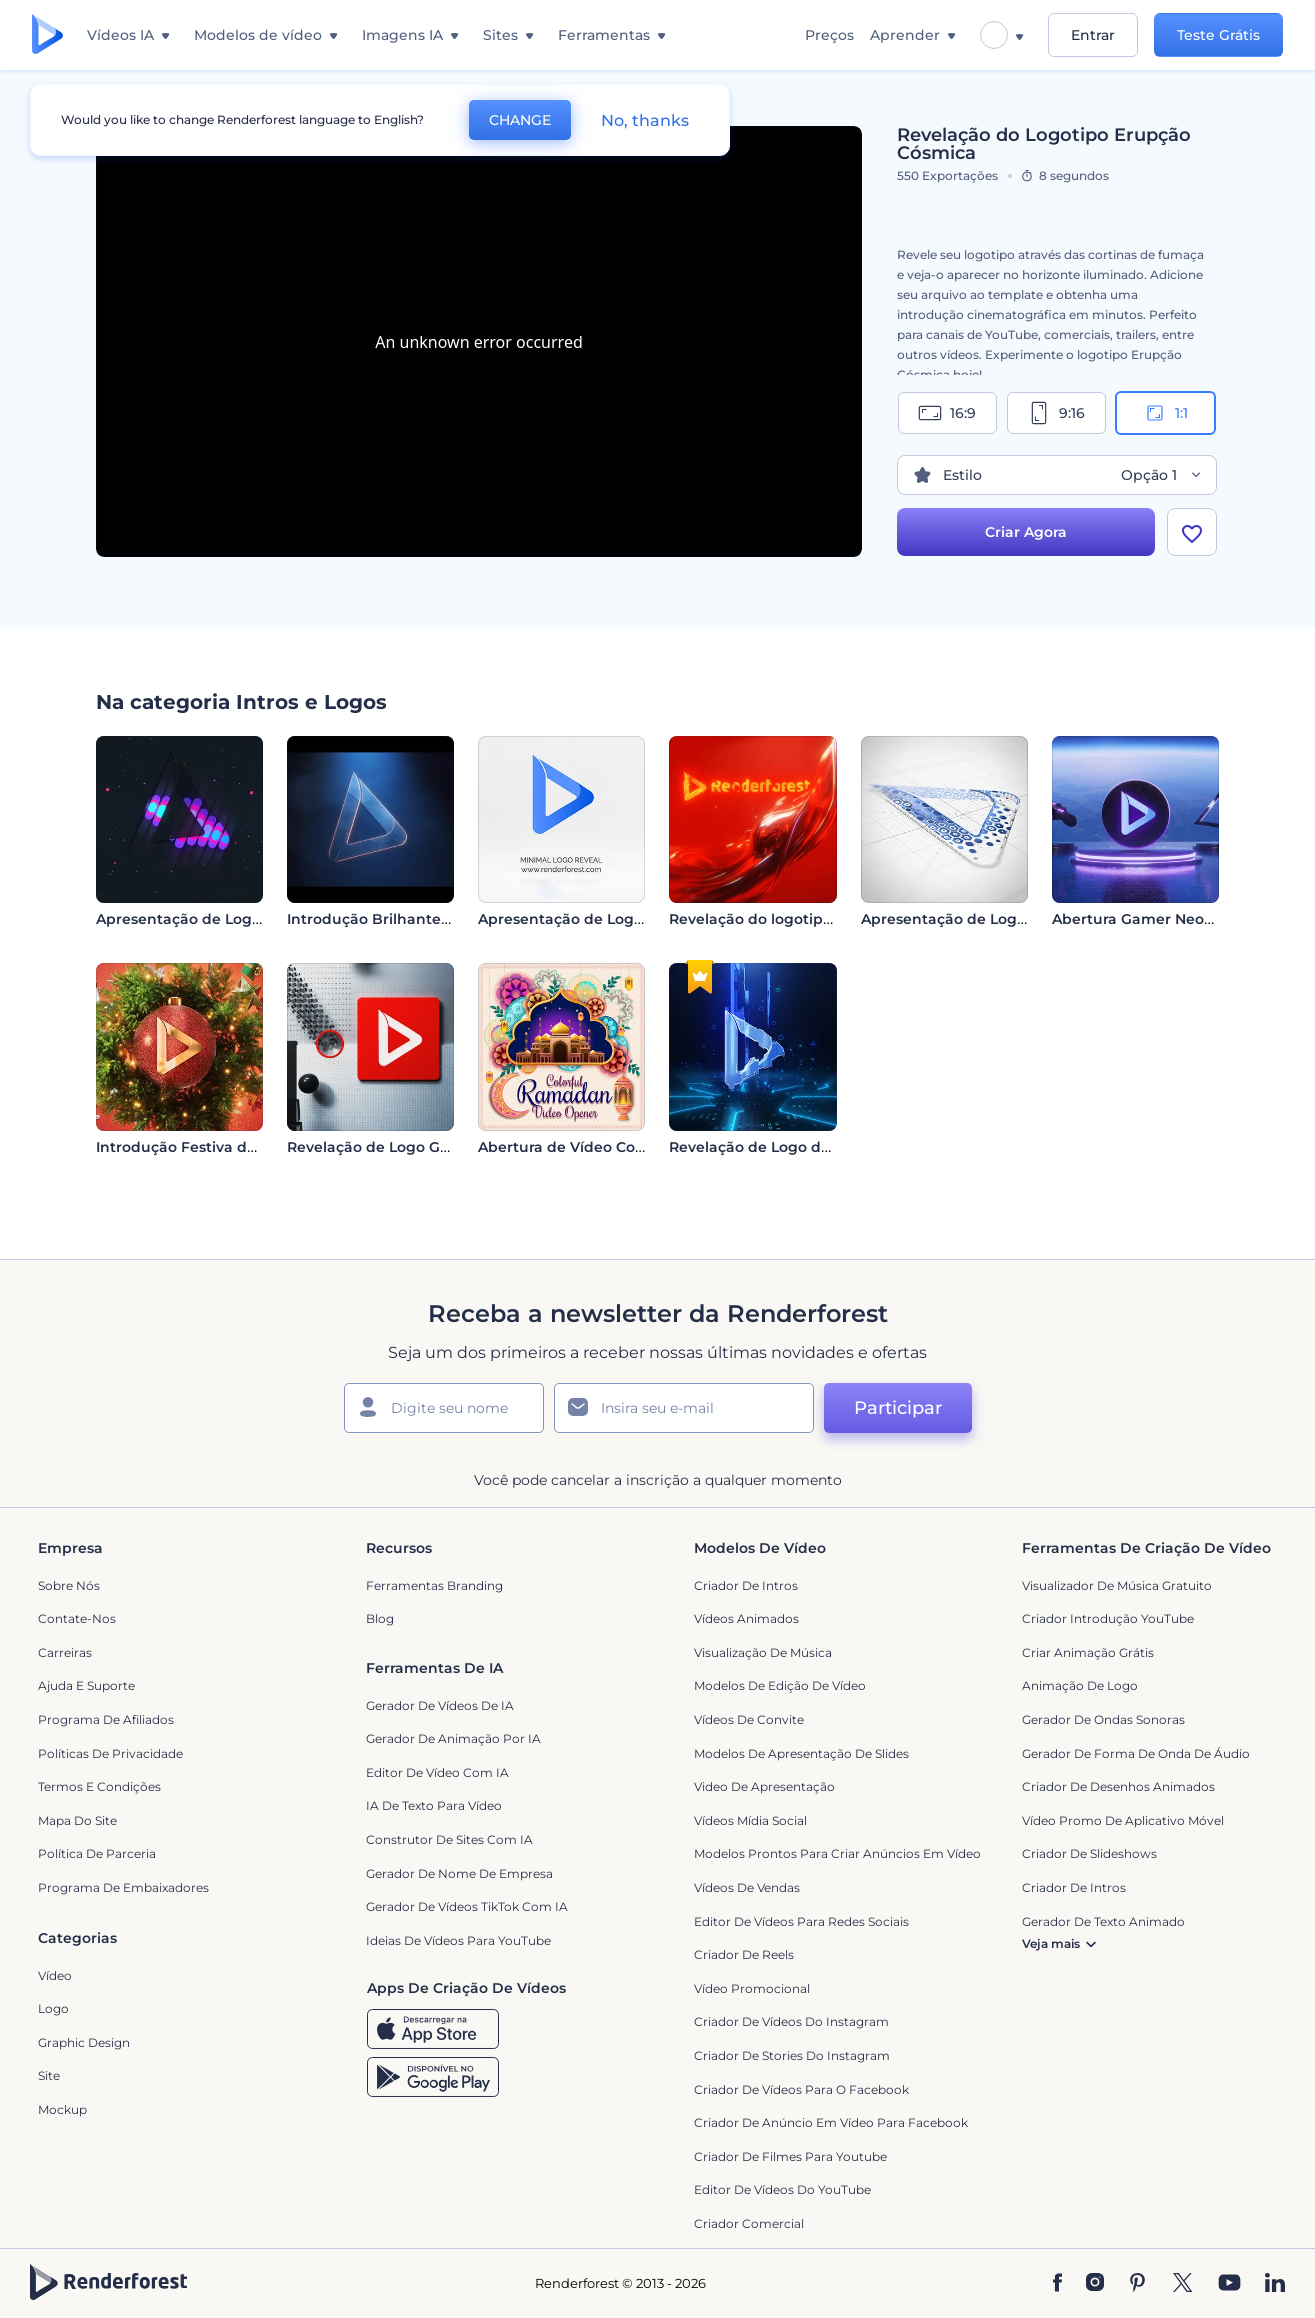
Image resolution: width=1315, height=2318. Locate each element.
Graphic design (84, 2042)
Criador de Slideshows (1089, 1853)
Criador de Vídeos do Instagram (791, 2021)
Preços (829, 35)
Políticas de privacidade (110, 1753)
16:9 (947, 413)
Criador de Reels (744, 1954)
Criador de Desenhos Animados (1118, 1786)
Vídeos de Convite (749, 1719)
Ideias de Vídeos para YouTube (458, 1940)
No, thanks (645, 120)
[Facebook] (1057, 2284)
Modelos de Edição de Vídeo (780, 1685)
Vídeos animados (746, 1618)
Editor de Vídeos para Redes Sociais (801, 1921)
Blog (380, 1618)
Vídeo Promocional (752, 1988)
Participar (898, 1408)
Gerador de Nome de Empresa (459, 1873)
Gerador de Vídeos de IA (440, 1705)
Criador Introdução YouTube (1108, 1618)
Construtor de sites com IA (449, 1839)
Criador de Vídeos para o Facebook (801, 2089)
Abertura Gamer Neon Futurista (1168, 919)
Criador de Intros (746, 1585)
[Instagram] (1095, 2284)
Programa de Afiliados (106, 1719)
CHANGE (520, 120)
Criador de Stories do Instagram (792, 2055)
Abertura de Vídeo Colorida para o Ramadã (635, 1147)
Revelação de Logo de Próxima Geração (814, 1147)
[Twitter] (1182, 2284)
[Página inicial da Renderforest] (47, 35)
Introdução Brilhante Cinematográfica (427, 919)
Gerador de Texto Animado (1103, 1921)
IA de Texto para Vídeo (434, 1805)
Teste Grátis (1218, 35)
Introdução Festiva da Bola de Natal (227, 1147)
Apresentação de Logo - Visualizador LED (246, 919)
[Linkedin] (1275, 2284)
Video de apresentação (764, 1786)
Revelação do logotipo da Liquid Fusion (813, 919)
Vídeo (55, 1975)
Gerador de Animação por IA (453, 1738)
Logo (53, 2008)
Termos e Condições (99, 1786)
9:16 (1056, 413)
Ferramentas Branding (434, 1585)
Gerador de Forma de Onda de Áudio (1136, 1753)
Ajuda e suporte (86, 1685)
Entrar (1093, 35)
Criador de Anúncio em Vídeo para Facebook (831, 2122)
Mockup (62, 2109)
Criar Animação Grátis (1088, 1652)
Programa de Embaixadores (123, 1887)
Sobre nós (69, 1585)
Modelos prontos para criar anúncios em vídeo (837, 1853)
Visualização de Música (763, 1652)
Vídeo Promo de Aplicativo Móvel (1123, 1820)
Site (49, 2075)
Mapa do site (77, 1820)
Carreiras (65, 1652)
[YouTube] (1229, 2284)
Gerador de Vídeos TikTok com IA (467, 1906)
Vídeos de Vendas (747, 1887)
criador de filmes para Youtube (790, 2156)
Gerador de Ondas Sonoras (1103, 1719)
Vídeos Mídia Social (750, 1820)
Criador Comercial (749, 2223)
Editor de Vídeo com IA (437, 1772)
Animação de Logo (1080, 1685)
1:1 (1165, 413)
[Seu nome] (444, 1408)
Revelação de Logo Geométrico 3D (413, 1147)
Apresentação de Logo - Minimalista (609, 919)
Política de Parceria (97, 1853)
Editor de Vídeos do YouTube (782, 2189)
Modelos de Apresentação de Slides (801, 1753)
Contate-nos (77, 1618)
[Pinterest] (1137, 2284)
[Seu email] (684, 1408)
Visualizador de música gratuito (1117, 1585)
